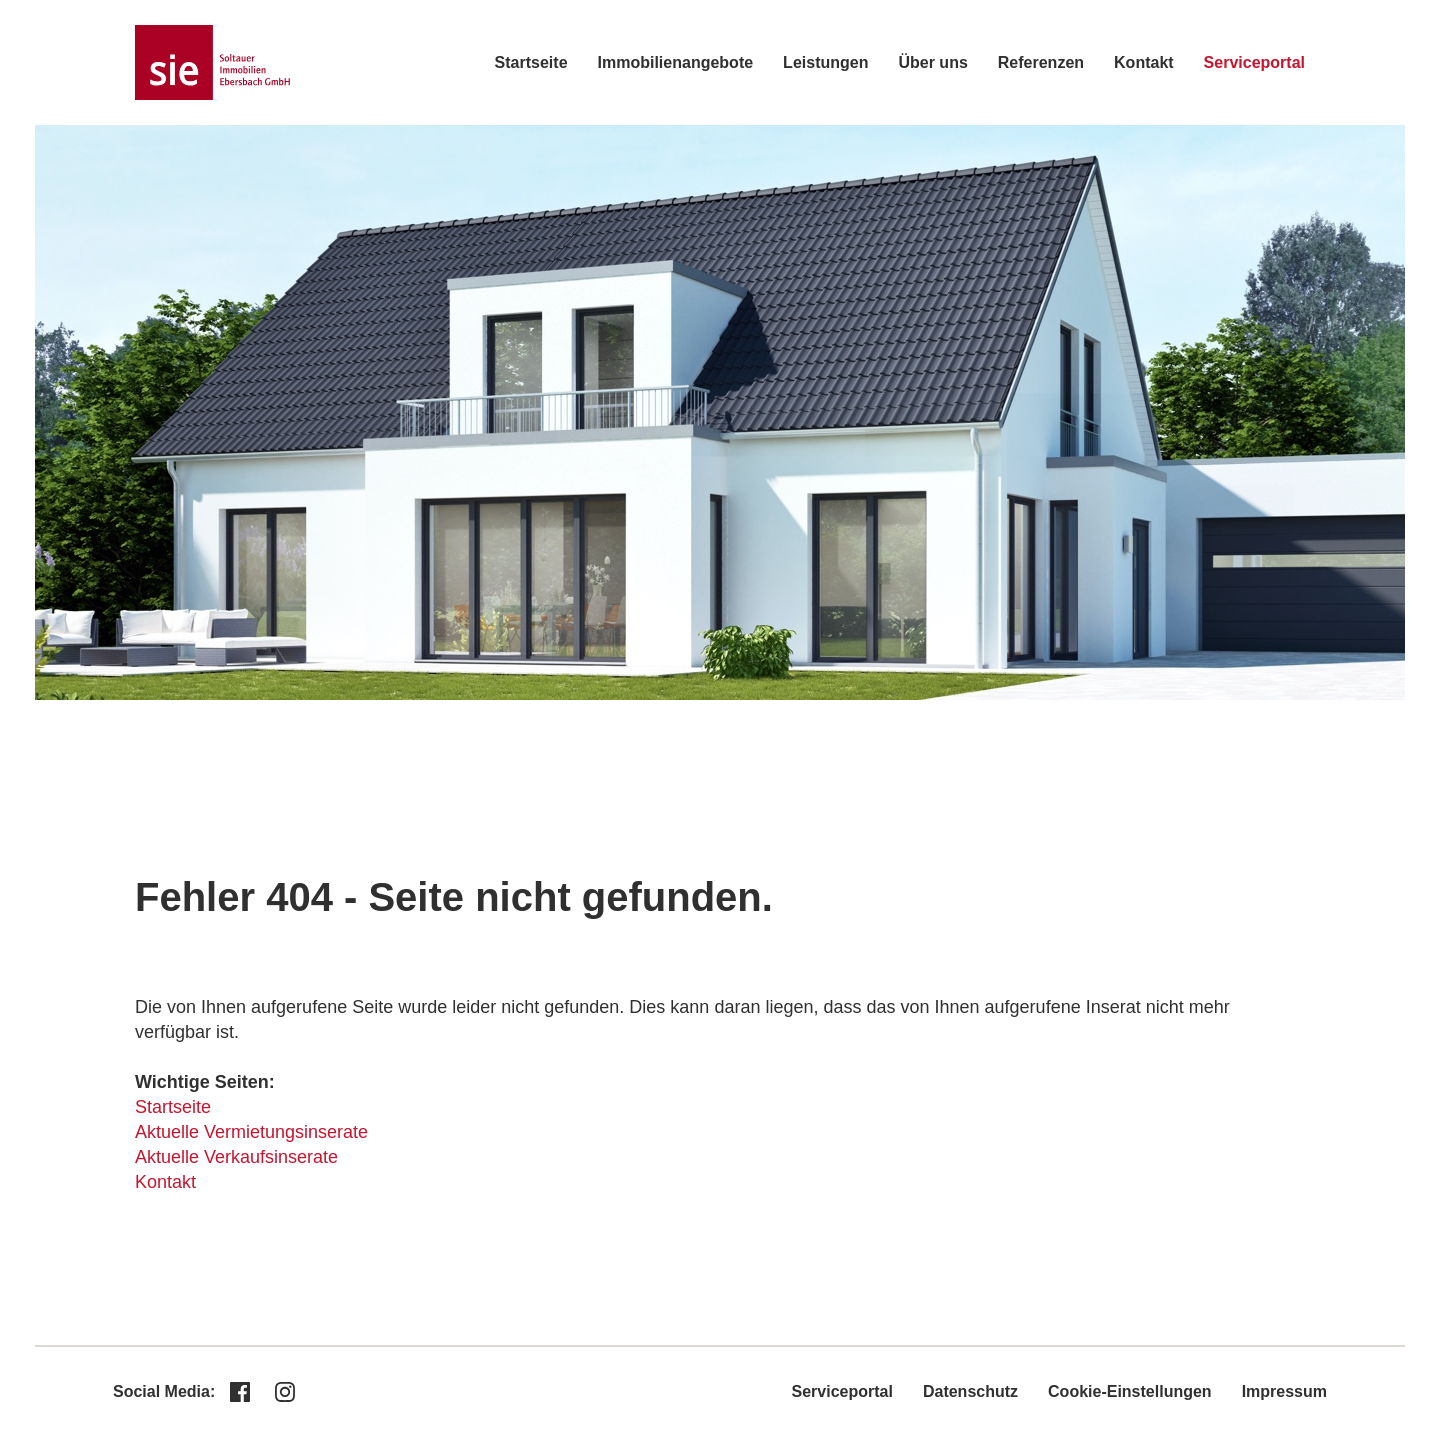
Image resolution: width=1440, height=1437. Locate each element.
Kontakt (1144, 62)
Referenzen (1041, 62)
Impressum (1284, 1391)
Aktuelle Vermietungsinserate (251, 1132)
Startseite (531, 62)
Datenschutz (970, 1391)
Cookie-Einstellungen (1130, 1391)
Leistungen (825, 62)
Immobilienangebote (676, 62)
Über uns (932, 62)
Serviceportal (1254, 62)
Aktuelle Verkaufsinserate (236, 1157)
